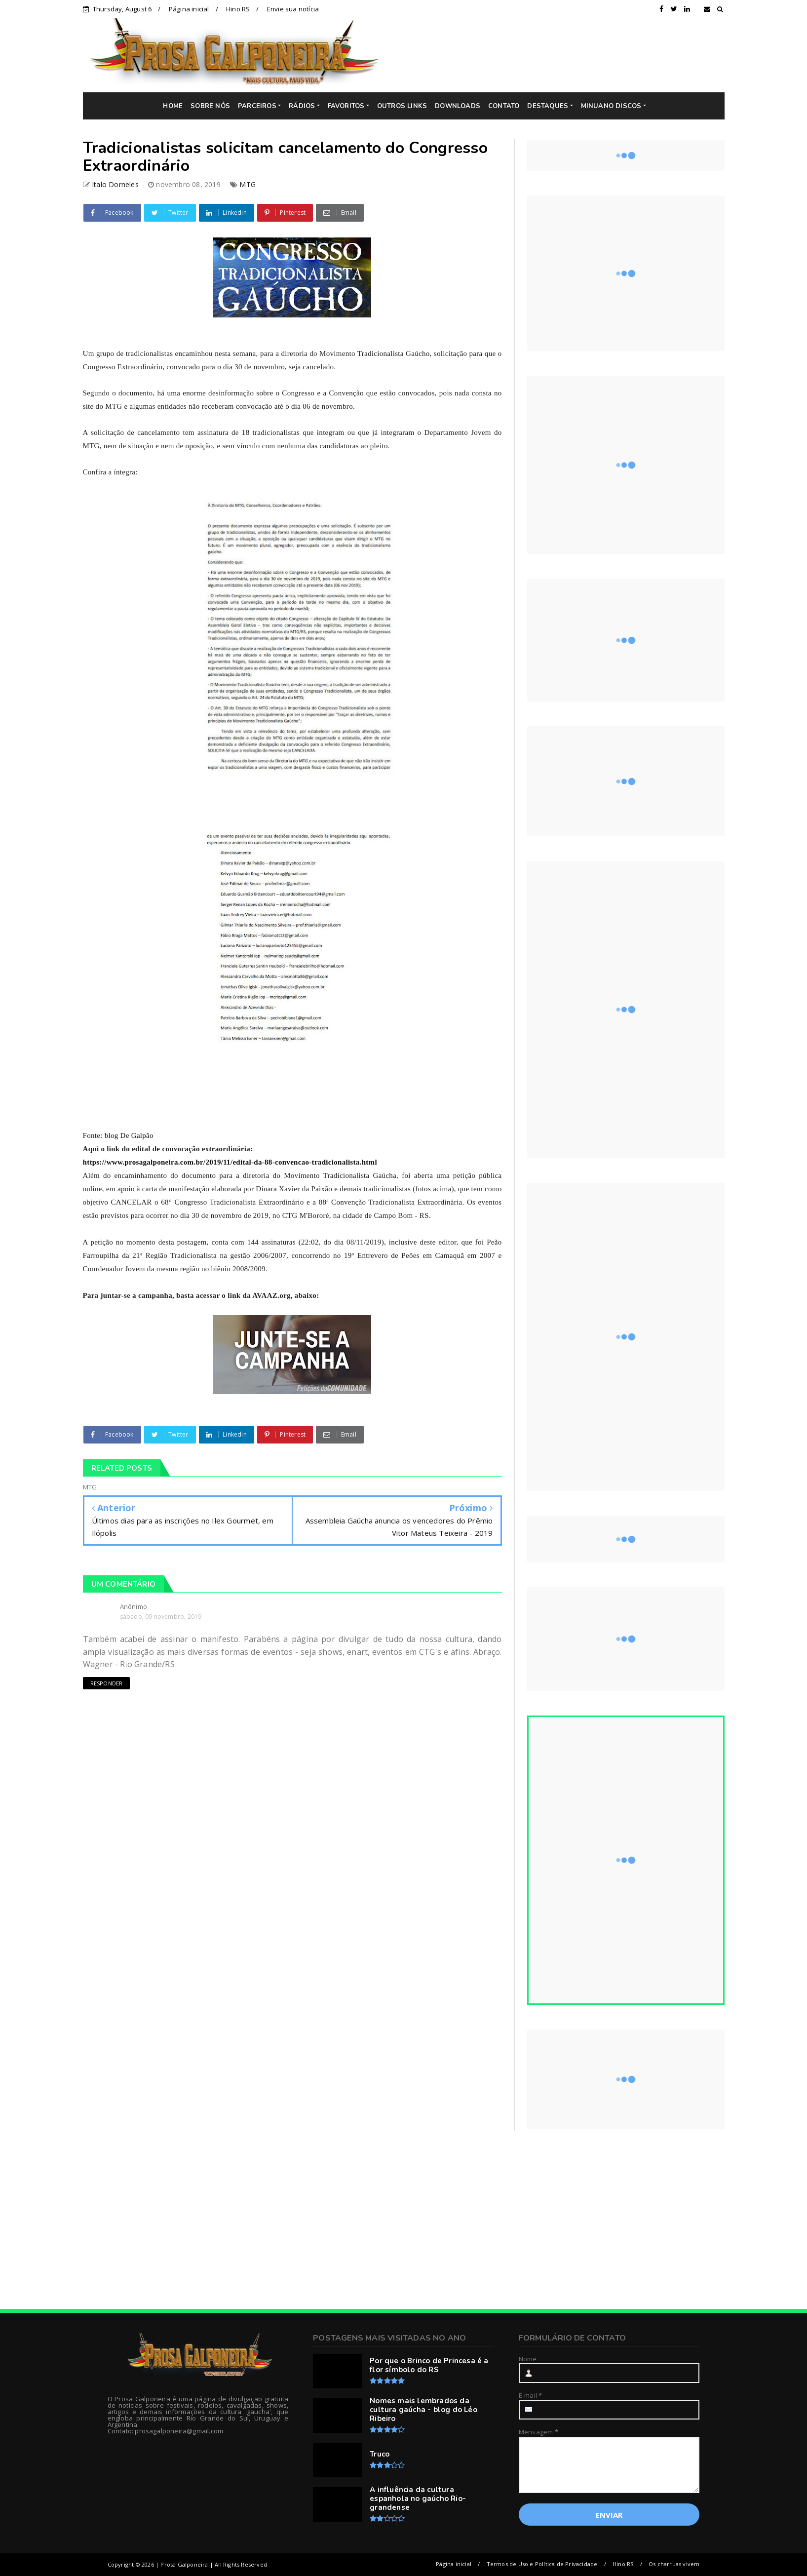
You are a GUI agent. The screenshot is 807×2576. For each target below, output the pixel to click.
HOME (173, 106)
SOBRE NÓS (210, 106)
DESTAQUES (547, 106)
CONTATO (503, 106)
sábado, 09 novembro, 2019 (161, 1616)
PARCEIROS (257, 106)
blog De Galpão (129, 1135)
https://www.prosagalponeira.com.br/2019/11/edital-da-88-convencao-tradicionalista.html (230, 1162)
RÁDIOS (302, 106)
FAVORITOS (346, 106)
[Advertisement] (559, 54)
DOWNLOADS (457, 106)
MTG (247, 184)
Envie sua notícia (293, 8)
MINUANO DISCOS (611, 106)
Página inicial (189, 8)
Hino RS (238, 8)
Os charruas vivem (674, 2564)
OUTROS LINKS (402, 106)
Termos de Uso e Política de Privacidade (542, 2564)
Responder (106, 1683)
